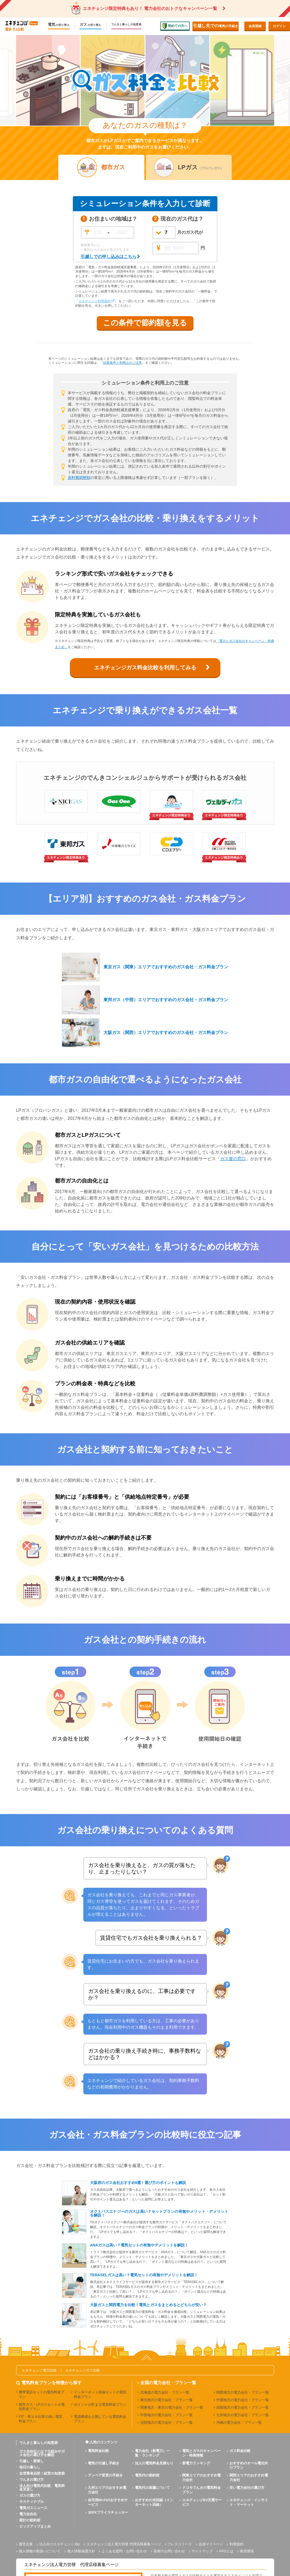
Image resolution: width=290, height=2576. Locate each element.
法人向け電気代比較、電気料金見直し (42, 2487)
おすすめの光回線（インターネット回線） (154, 2502)
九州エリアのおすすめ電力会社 (107, 2490)
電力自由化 (28, 2514)
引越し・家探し (31, 2461)
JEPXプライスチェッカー (108, 2512)
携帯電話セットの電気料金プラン (41, 2394)
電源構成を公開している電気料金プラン (100, 2419)
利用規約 (237, 2544)
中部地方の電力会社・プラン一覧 (166, 2415)
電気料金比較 (98, 2451)
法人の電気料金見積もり (154, 2463)
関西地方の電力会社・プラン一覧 (242, 2392)
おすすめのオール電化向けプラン (249, 2465)
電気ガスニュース (33, 2508)
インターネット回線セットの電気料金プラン (100, 2394)
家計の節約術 (29, 2520)
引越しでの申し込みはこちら (109, 256)
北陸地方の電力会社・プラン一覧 (166, 2422)
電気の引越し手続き (103, 2463)
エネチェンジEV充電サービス (202, 2502)
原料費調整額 (79, 477)
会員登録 (255, 26)
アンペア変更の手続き (105, 2475)
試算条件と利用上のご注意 (122, 363)
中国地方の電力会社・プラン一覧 (242, 2400)
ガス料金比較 (240, 2451)
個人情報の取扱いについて (40, 2551)
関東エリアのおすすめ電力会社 (201, 2477)
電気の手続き (215, 25)
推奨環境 (247, 2551)
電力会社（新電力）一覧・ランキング (152, 2453)
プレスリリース (179, 2544)
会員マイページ (211, 2544)
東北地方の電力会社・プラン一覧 (166, 2400)
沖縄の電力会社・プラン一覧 (239, 2422)
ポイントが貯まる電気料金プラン (100, 2404)
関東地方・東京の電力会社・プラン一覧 (171, 2407)
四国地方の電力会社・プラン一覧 (242, 2407)
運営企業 (26, 2544)
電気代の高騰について (152, 2488)
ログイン (279, 26)
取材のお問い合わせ (169, 2551)
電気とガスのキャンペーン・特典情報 (201, 2453)
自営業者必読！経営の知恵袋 (42, 2473)
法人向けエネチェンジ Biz (59, 2544)
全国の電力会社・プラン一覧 (168, 2383)
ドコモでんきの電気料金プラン (201, 2490)
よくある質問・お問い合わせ (124, 2551)
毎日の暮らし (29, 2467)
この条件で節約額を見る (145, 323)
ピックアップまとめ (35, 2526)
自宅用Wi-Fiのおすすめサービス (108, 2502)
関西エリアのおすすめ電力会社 (249, 2477)
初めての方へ (175, 26)
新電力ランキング (196, 2463)
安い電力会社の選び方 (247, 2488)
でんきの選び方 (31, 2480)
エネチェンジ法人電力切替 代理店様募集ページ (124, 2544)
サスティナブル (31, 2502)
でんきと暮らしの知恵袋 (126, 24)
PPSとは (226, 2551)
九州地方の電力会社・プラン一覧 (242, 2415)
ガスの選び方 (29, 2495)
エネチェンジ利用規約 (94, 301)
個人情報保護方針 (81, 2551)
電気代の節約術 (147, 2475)
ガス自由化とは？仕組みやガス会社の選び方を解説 (42, 2453)
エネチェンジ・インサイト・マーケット (249, 2502)
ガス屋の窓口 (233, 1158)
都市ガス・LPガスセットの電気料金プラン (42, 2406)
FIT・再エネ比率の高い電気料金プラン (41, 2419)
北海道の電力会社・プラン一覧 (164, 2392)
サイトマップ (202, 2551)
